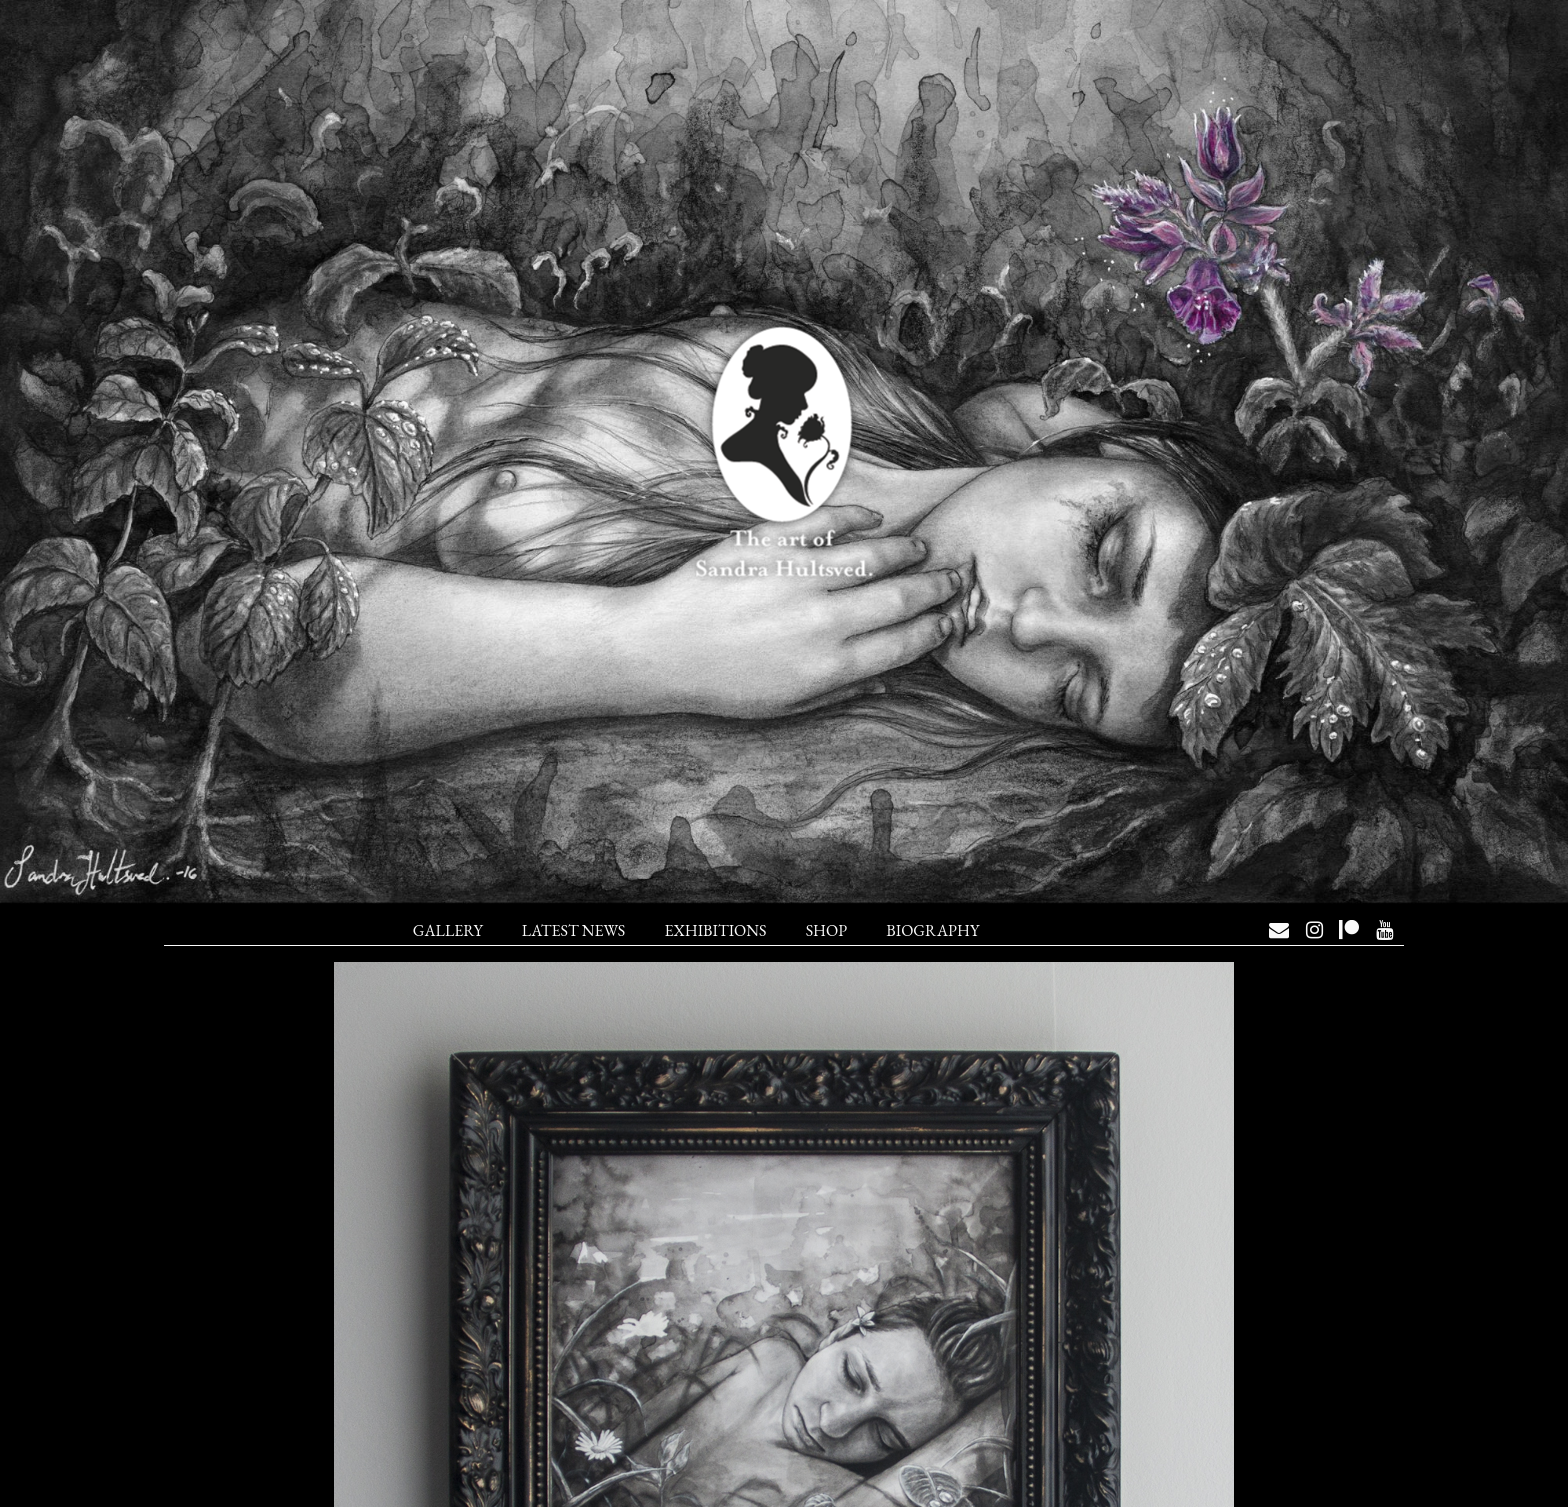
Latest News (573, 930)
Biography (932, 930)
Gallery (448, 930)
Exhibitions (715, 930)
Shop (826, 930)
